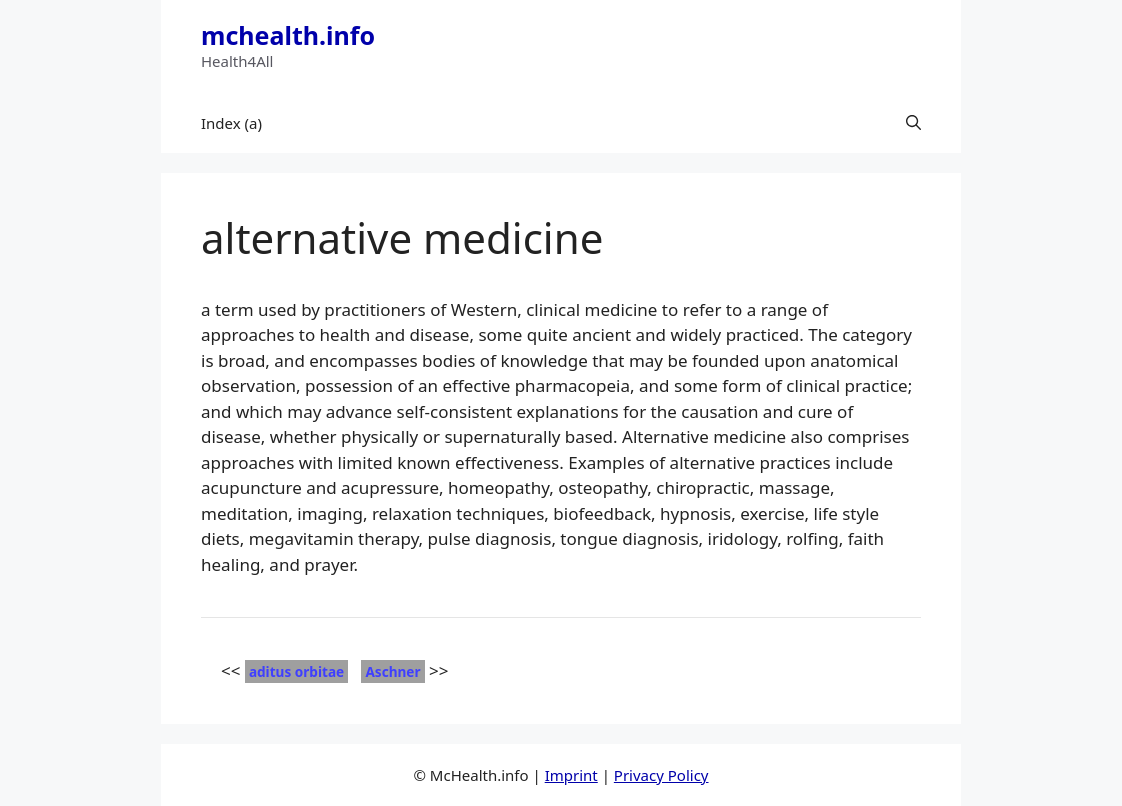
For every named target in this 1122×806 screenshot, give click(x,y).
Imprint (571, 775)
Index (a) (231, 123)
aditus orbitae (296, 671)
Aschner (392, 671)
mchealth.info (288, 35)
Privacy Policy (661, 775)
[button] (913, 123)
